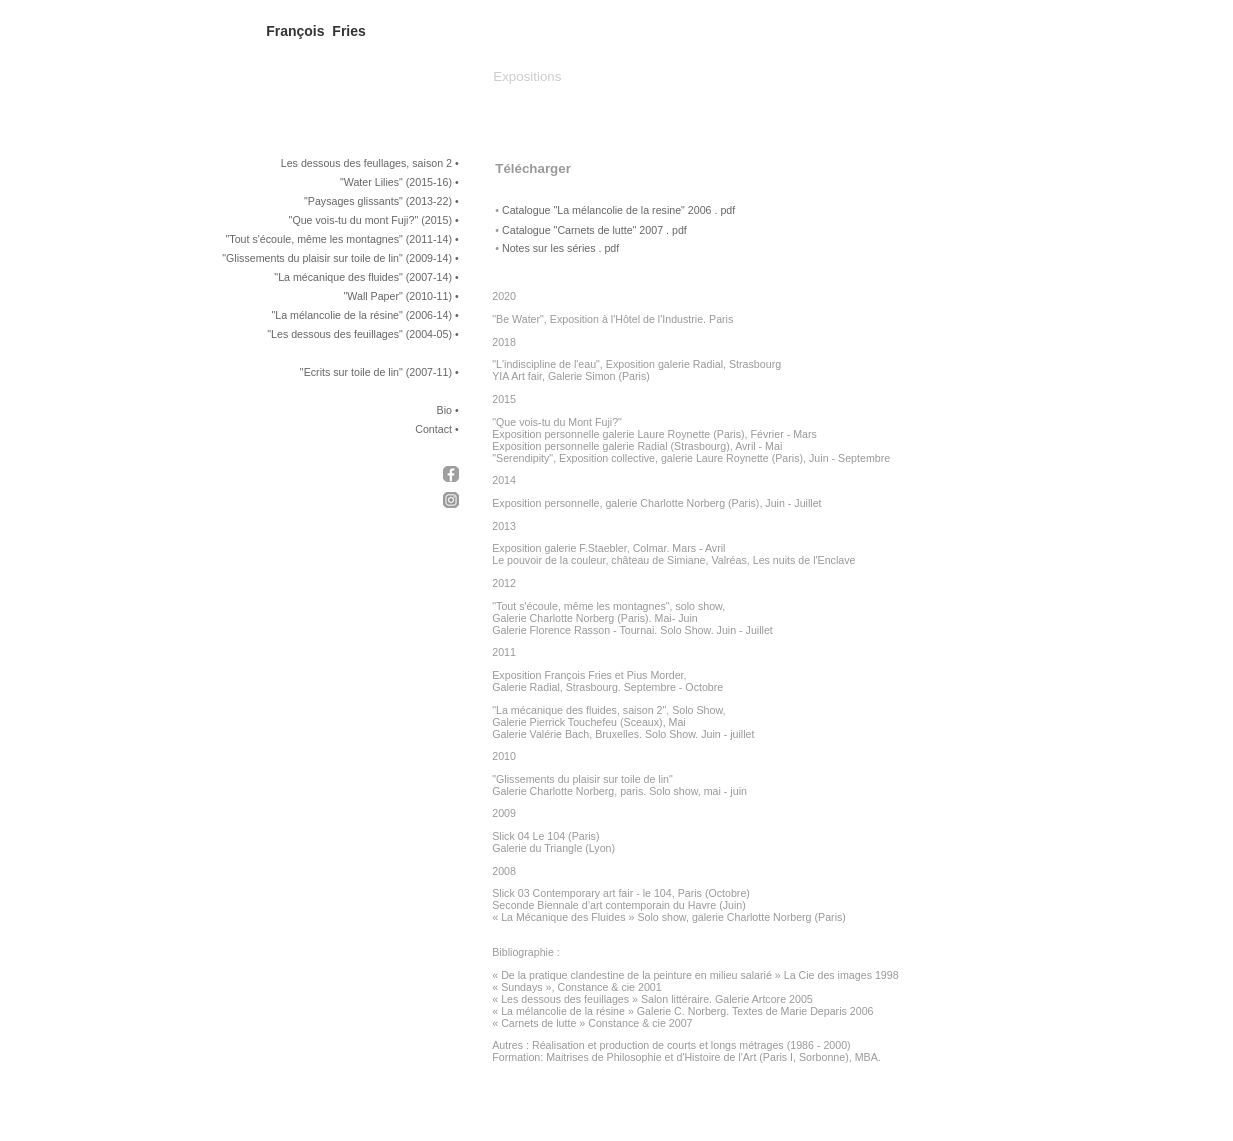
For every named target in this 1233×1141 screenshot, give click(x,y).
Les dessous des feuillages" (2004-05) (361, 334)
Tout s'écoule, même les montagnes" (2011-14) (340, 239)
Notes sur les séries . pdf (560, 248)
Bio (444, 410)
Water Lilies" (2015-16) (398, 182)
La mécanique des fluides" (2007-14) (365, 277)
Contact (433, 429)
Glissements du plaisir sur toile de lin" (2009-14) (339, 258)
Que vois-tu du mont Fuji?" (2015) (372, 220)
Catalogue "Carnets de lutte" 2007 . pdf (594, 230)
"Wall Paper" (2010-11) (398, 296)
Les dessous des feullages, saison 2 (366, 163)
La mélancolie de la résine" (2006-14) (363, 315)
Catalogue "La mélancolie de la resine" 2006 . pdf (618, 210)
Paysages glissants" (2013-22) (380, 201)
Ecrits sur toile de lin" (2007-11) (378, 372)
